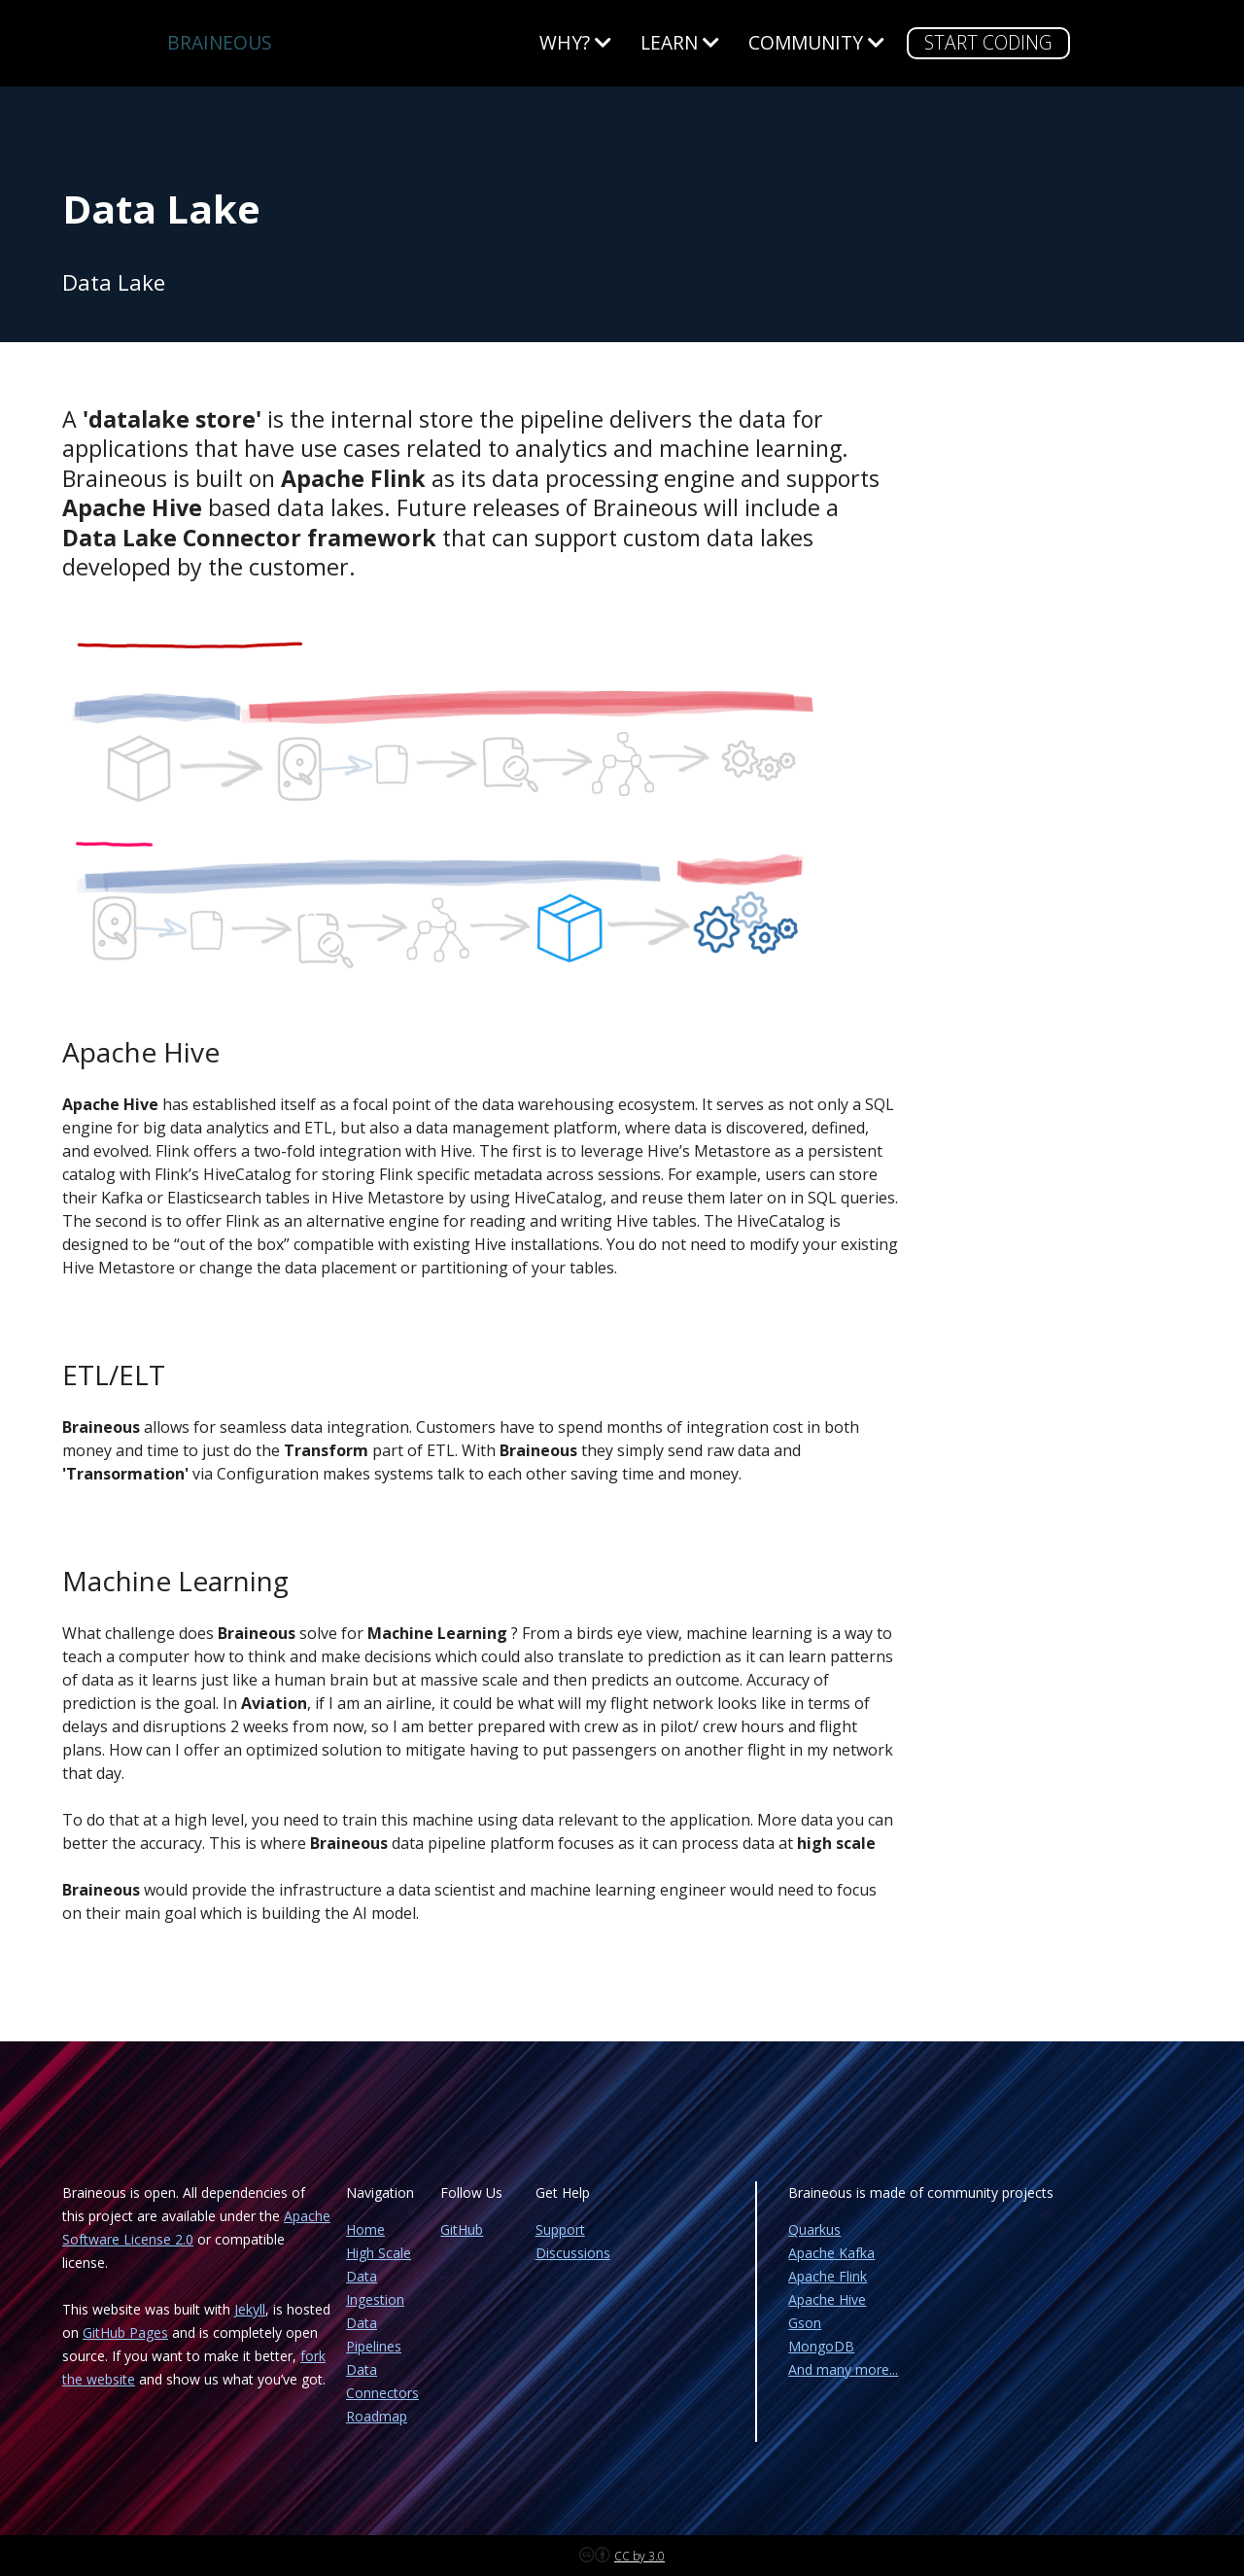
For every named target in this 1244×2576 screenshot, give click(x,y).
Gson (804, 2323)
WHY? (575, 42)
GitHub (461, 2229)
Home (365, 2229)
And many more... (843, 2369)
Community (816, 42)
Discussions (573, 2253)
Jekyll (249, 2309)
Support (560, 2229)
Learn (679, 42)
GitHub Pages (125, 2332)
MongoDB (821, 2346)
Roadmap (376, 2416)
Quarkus (814, 2229)
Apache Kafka (831, 2253)
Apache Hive (827, 2299)
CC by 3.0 (639, 2556)
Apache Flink (827, 2276)
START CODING (988, 42)
